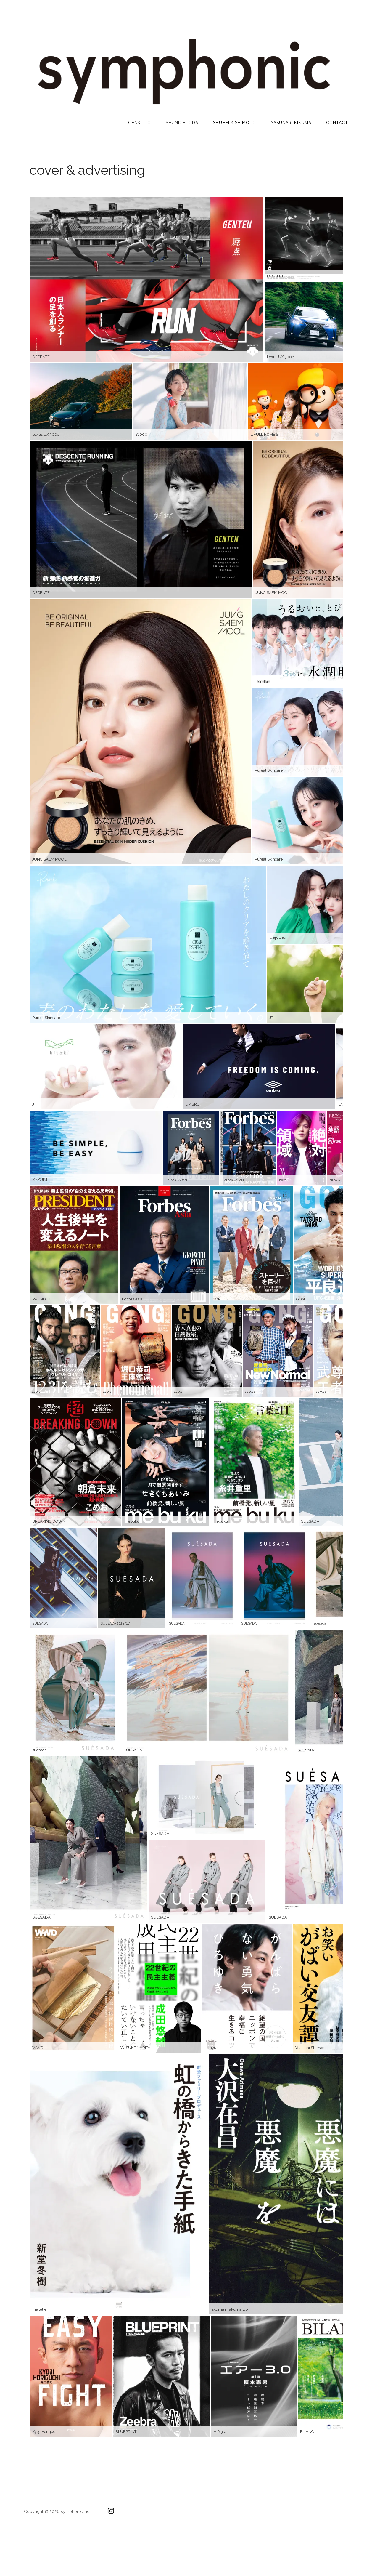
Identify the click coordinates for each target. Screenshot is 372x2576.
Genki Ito (139, 122)
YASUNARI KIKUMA (291, 122)
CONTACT (337, 122)
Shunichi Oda (182, 122)
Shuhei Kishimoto (234, 122)
